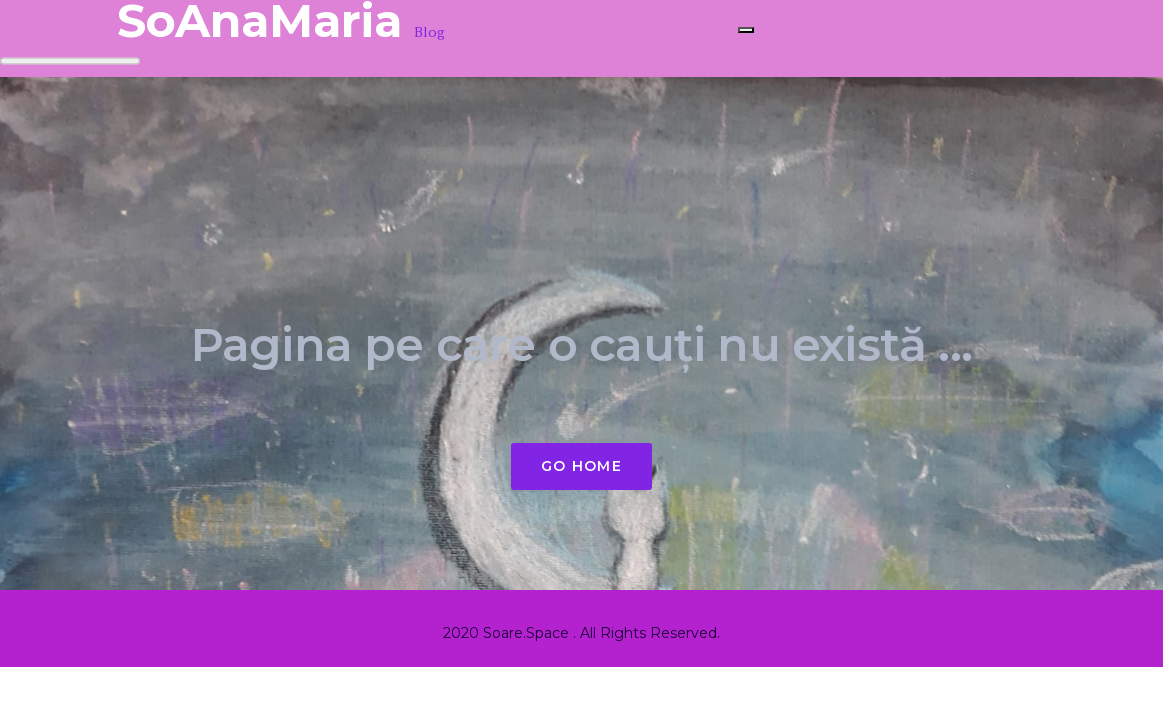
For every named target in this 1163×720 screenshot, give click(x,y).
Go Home (581, 466)
